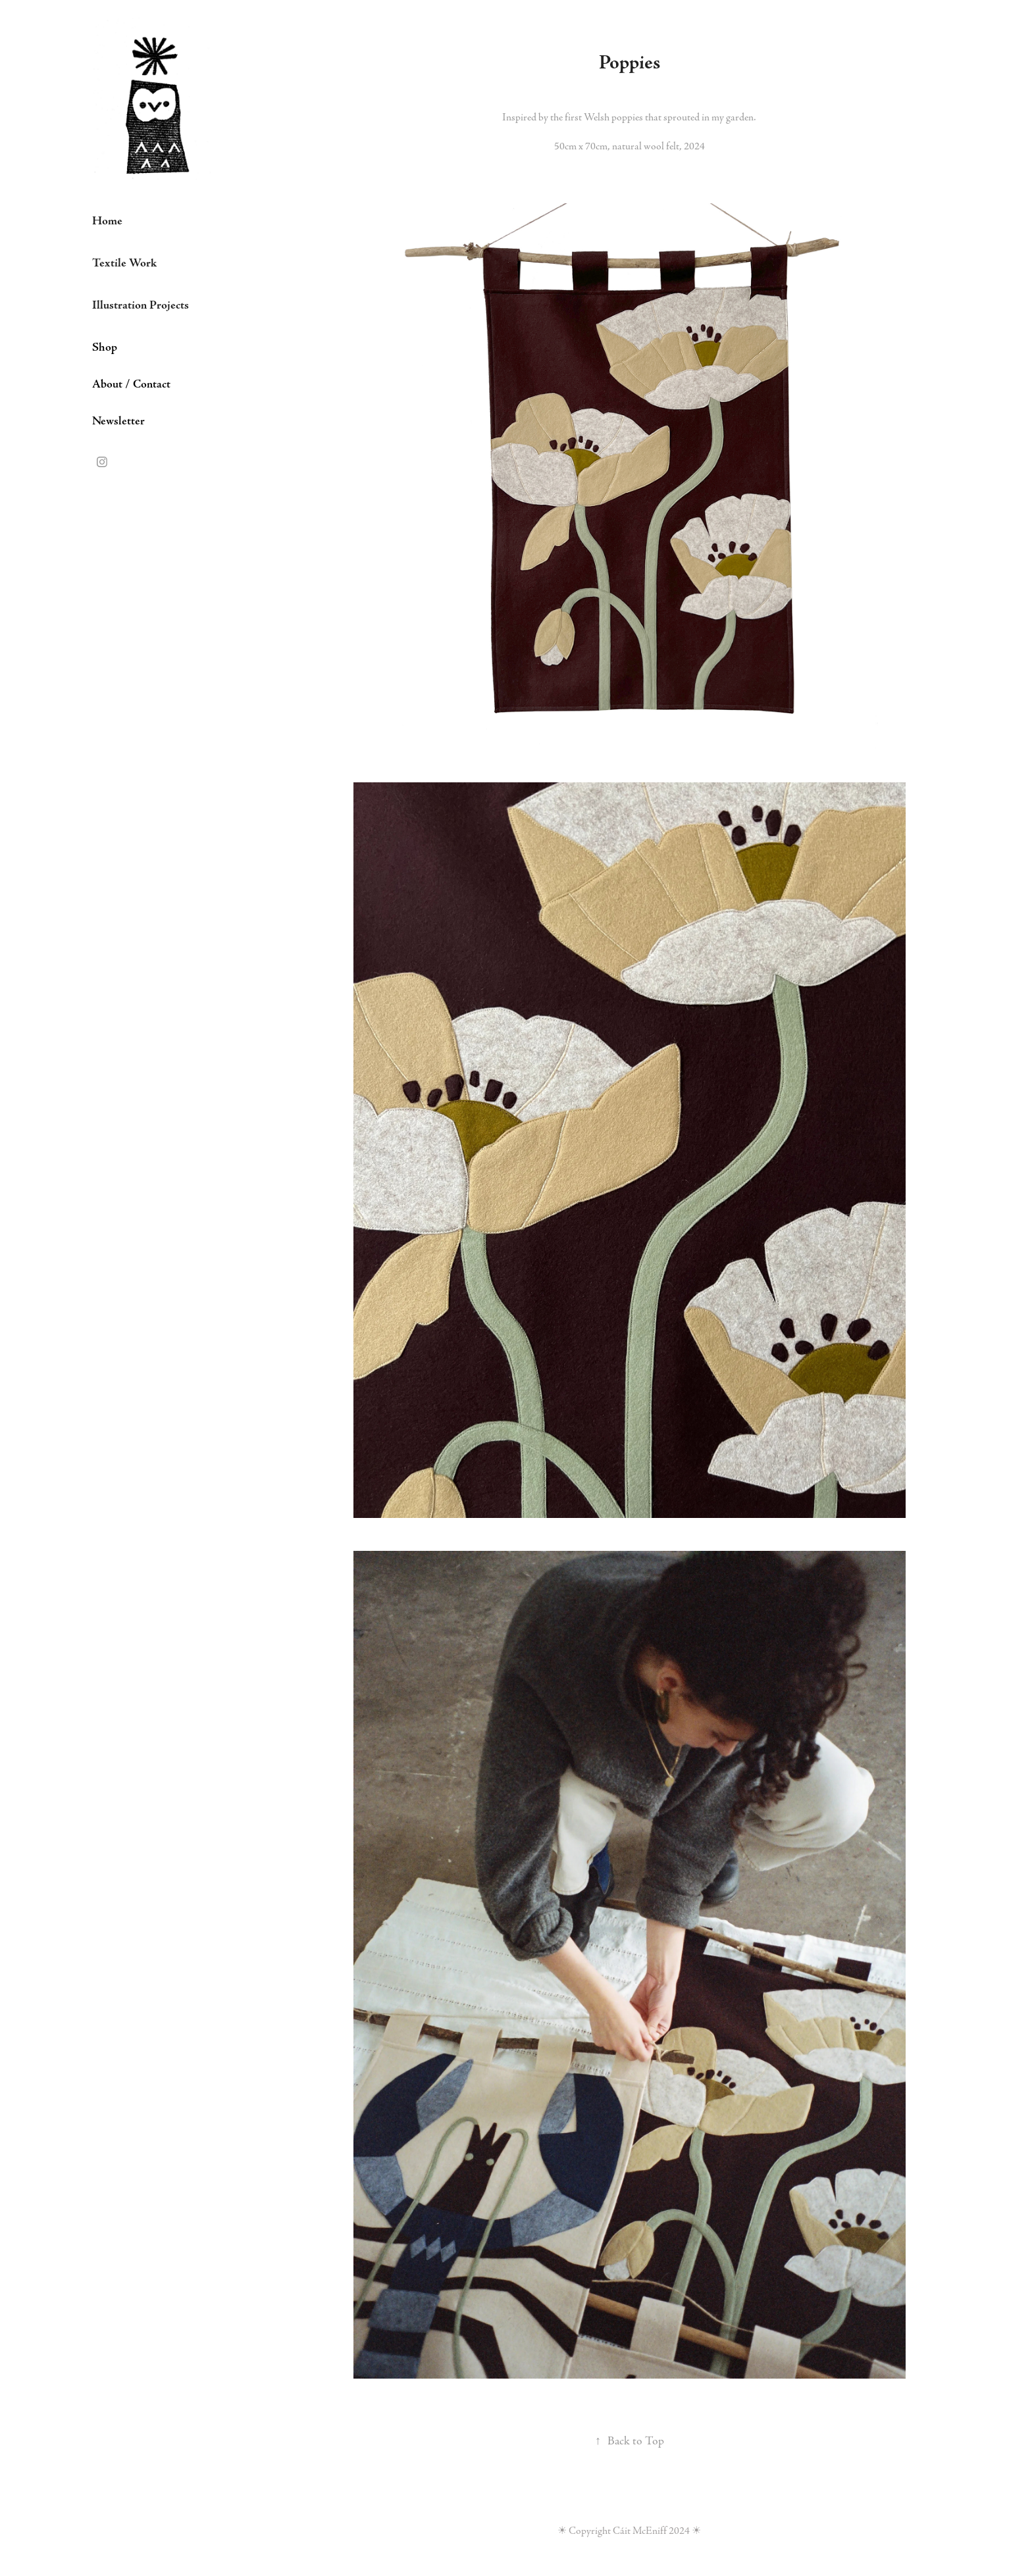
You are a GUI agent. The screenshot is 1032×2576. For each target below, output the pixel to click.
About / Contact (131, 384)
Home (107, 221)
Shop (104, 347)
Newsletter (118, 421)
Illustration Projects (140, 305)
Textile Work (124, 263)
